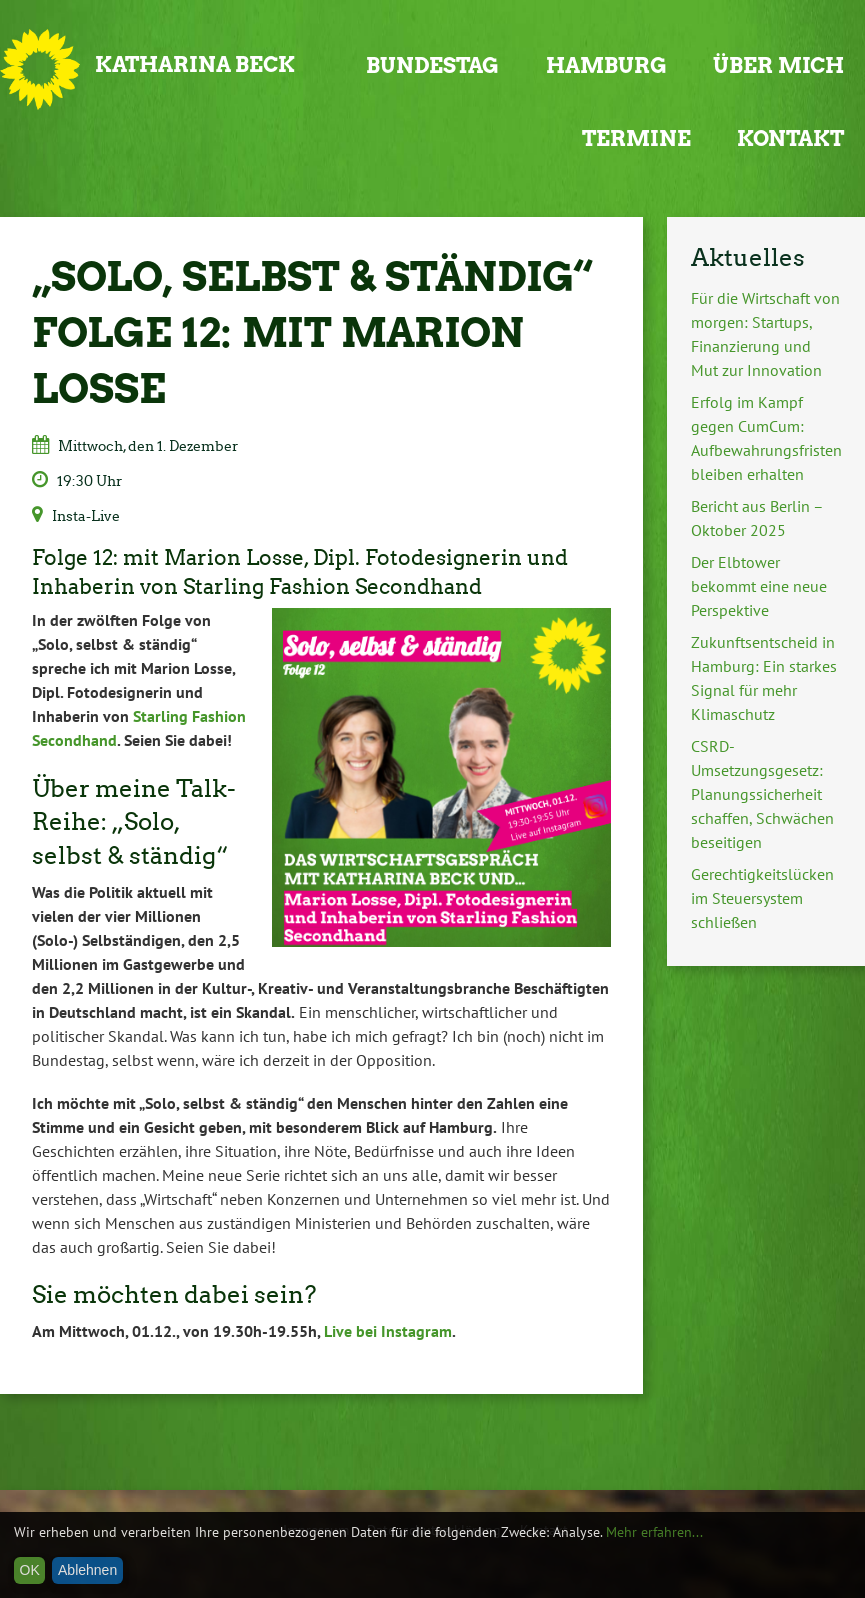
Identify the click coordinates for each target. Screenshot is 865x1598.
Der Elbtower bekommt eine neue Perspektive (759, 586)
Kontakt (790, 138)
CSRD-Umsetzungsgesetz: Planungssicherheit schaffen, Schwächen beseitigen (762, 794)
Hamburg (606, 65)
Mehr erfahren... (654, 1532)
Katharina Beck (195, 64)
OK (30, 1570)
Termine (636, 138)
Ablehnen (87, 1570)
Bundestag (432, 65)
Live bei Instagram (388, 1331)
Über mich (778, 65)
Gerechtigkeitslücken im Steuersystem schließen (762, 898)
